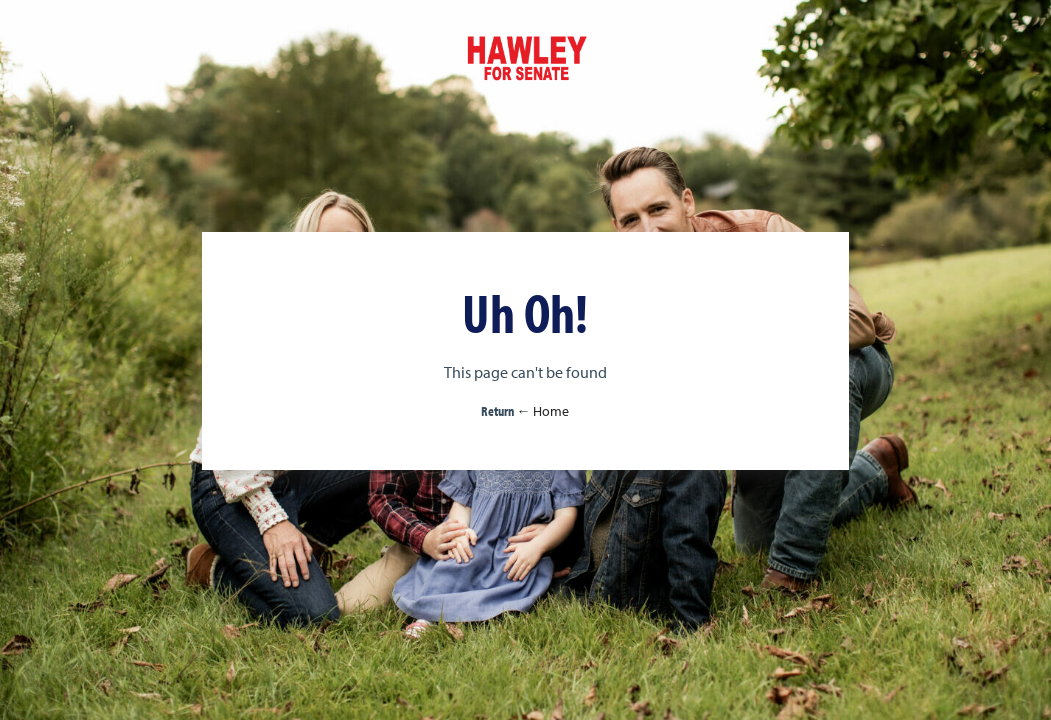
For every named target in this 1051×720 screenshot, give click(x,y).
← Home (542, 411)
